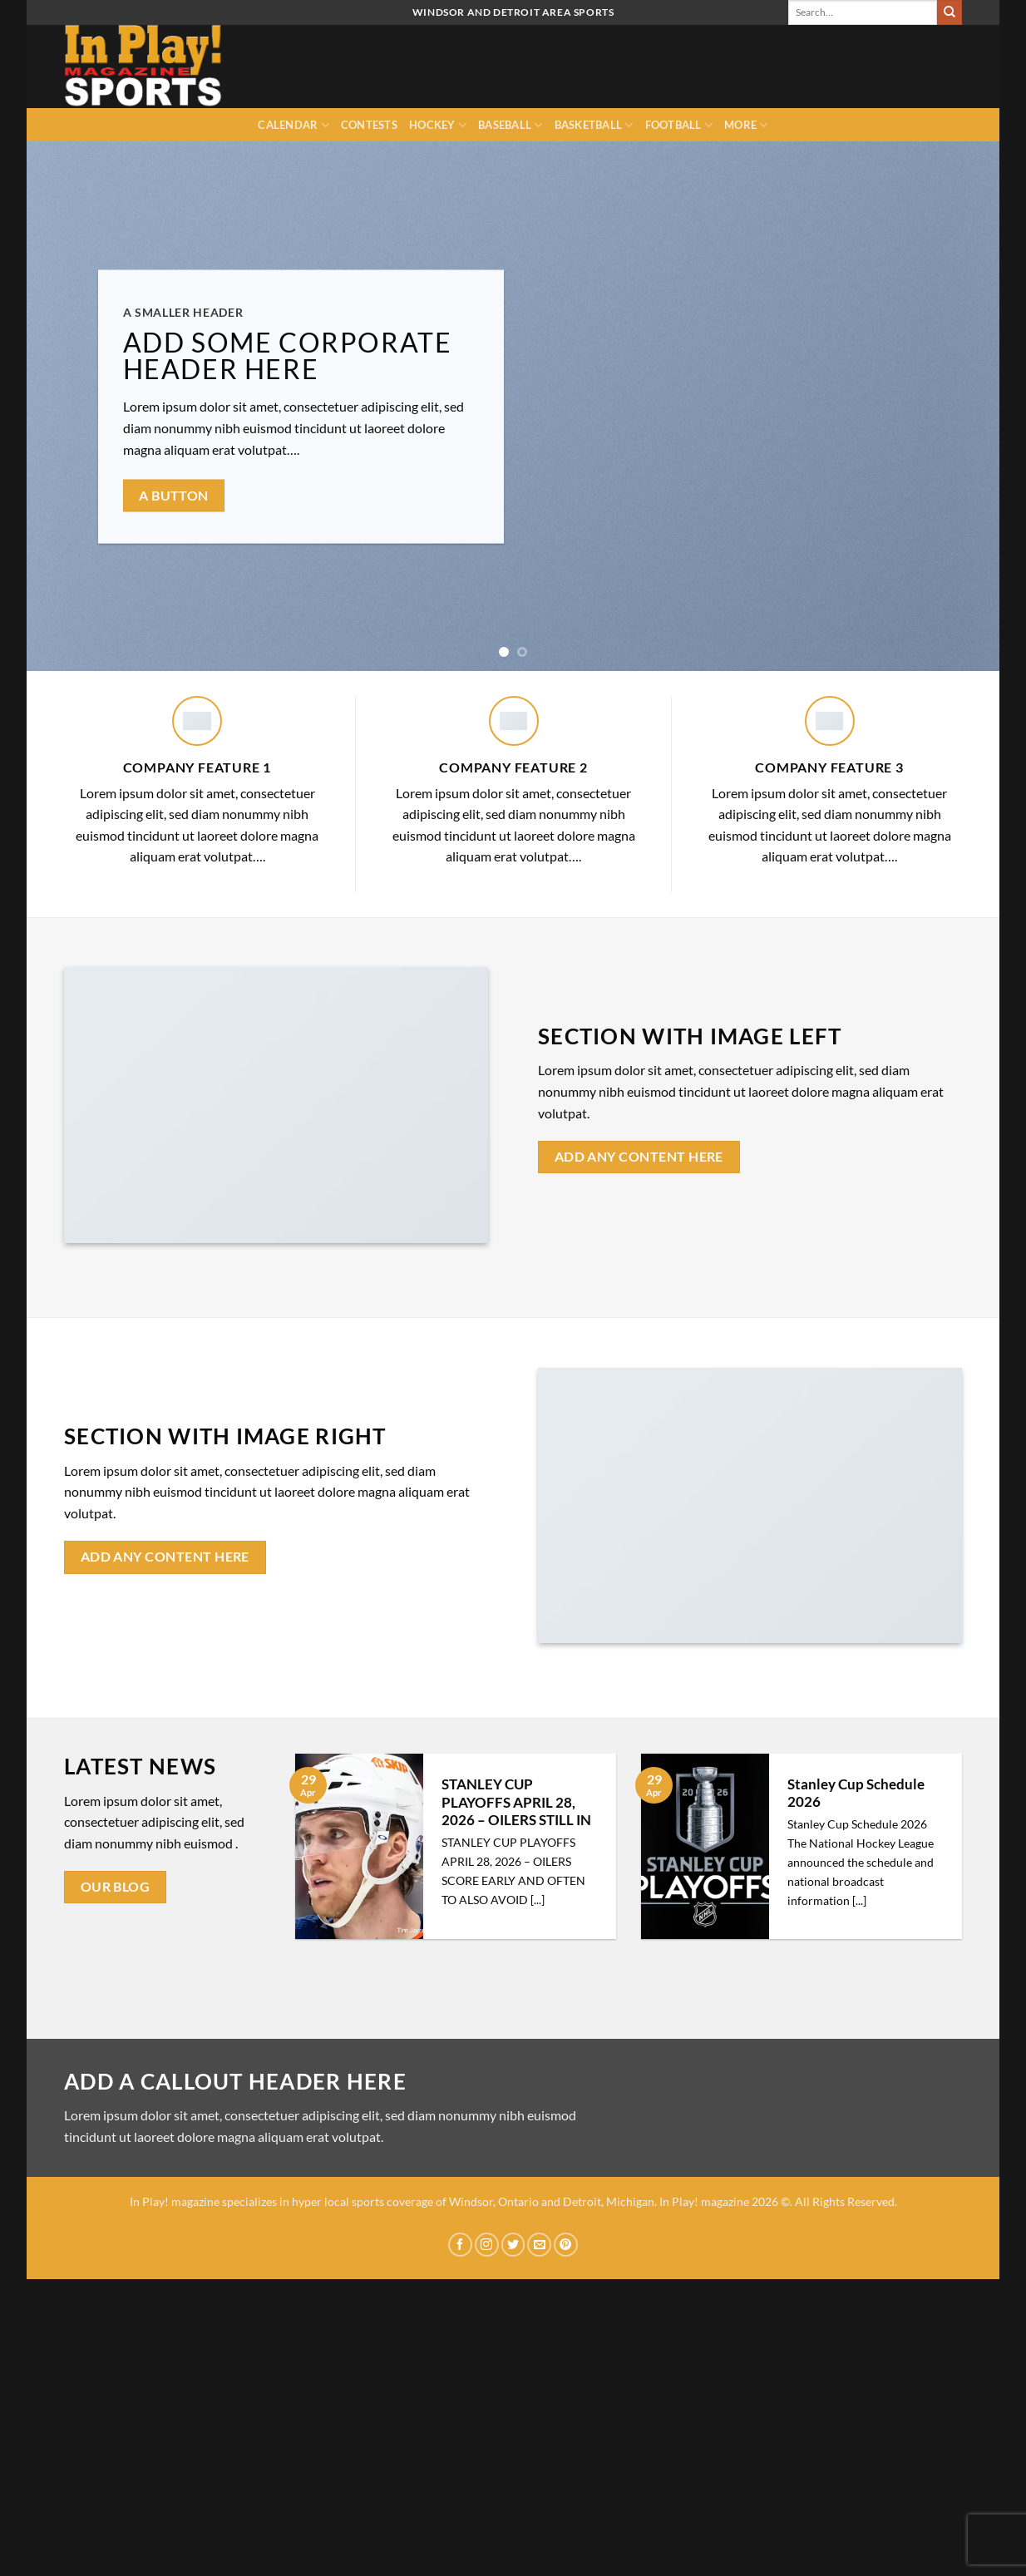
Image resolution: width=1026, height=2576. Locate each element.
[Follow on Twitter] (513, 2245)
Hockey (437, 125)
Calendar (293, 125)
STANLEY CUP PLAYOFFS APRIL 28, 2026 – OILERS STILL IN (516, 1802)
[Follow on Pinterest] (566, 2245)
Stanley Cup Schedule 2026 (856, 1793)
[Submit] (949, 12)
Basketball (594, 125)
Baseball (510, 125)
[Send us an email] (539, 2245)
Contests (369, 124)
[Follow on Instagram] (487, 2245)
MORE (745, 125)
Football (679, 125)
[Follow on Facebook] (460, 2245)
